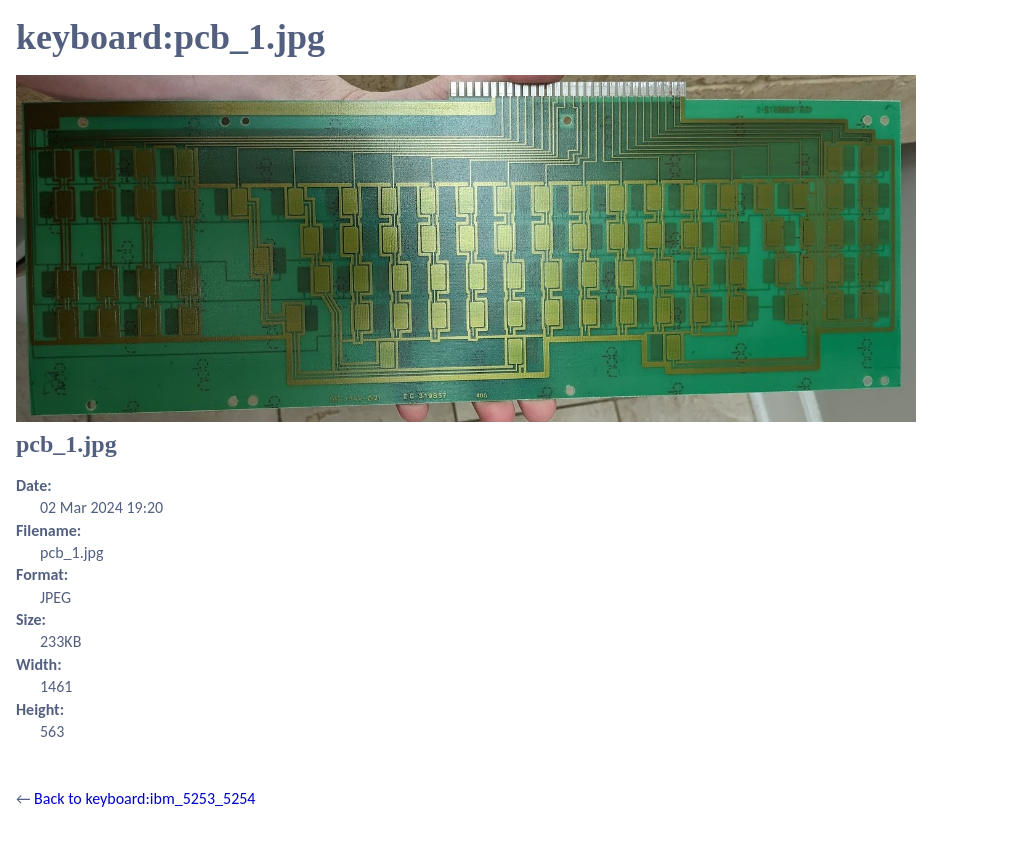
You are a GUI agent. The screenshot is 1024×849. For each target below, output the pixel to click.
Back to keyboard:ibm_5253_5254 (144, 798)
